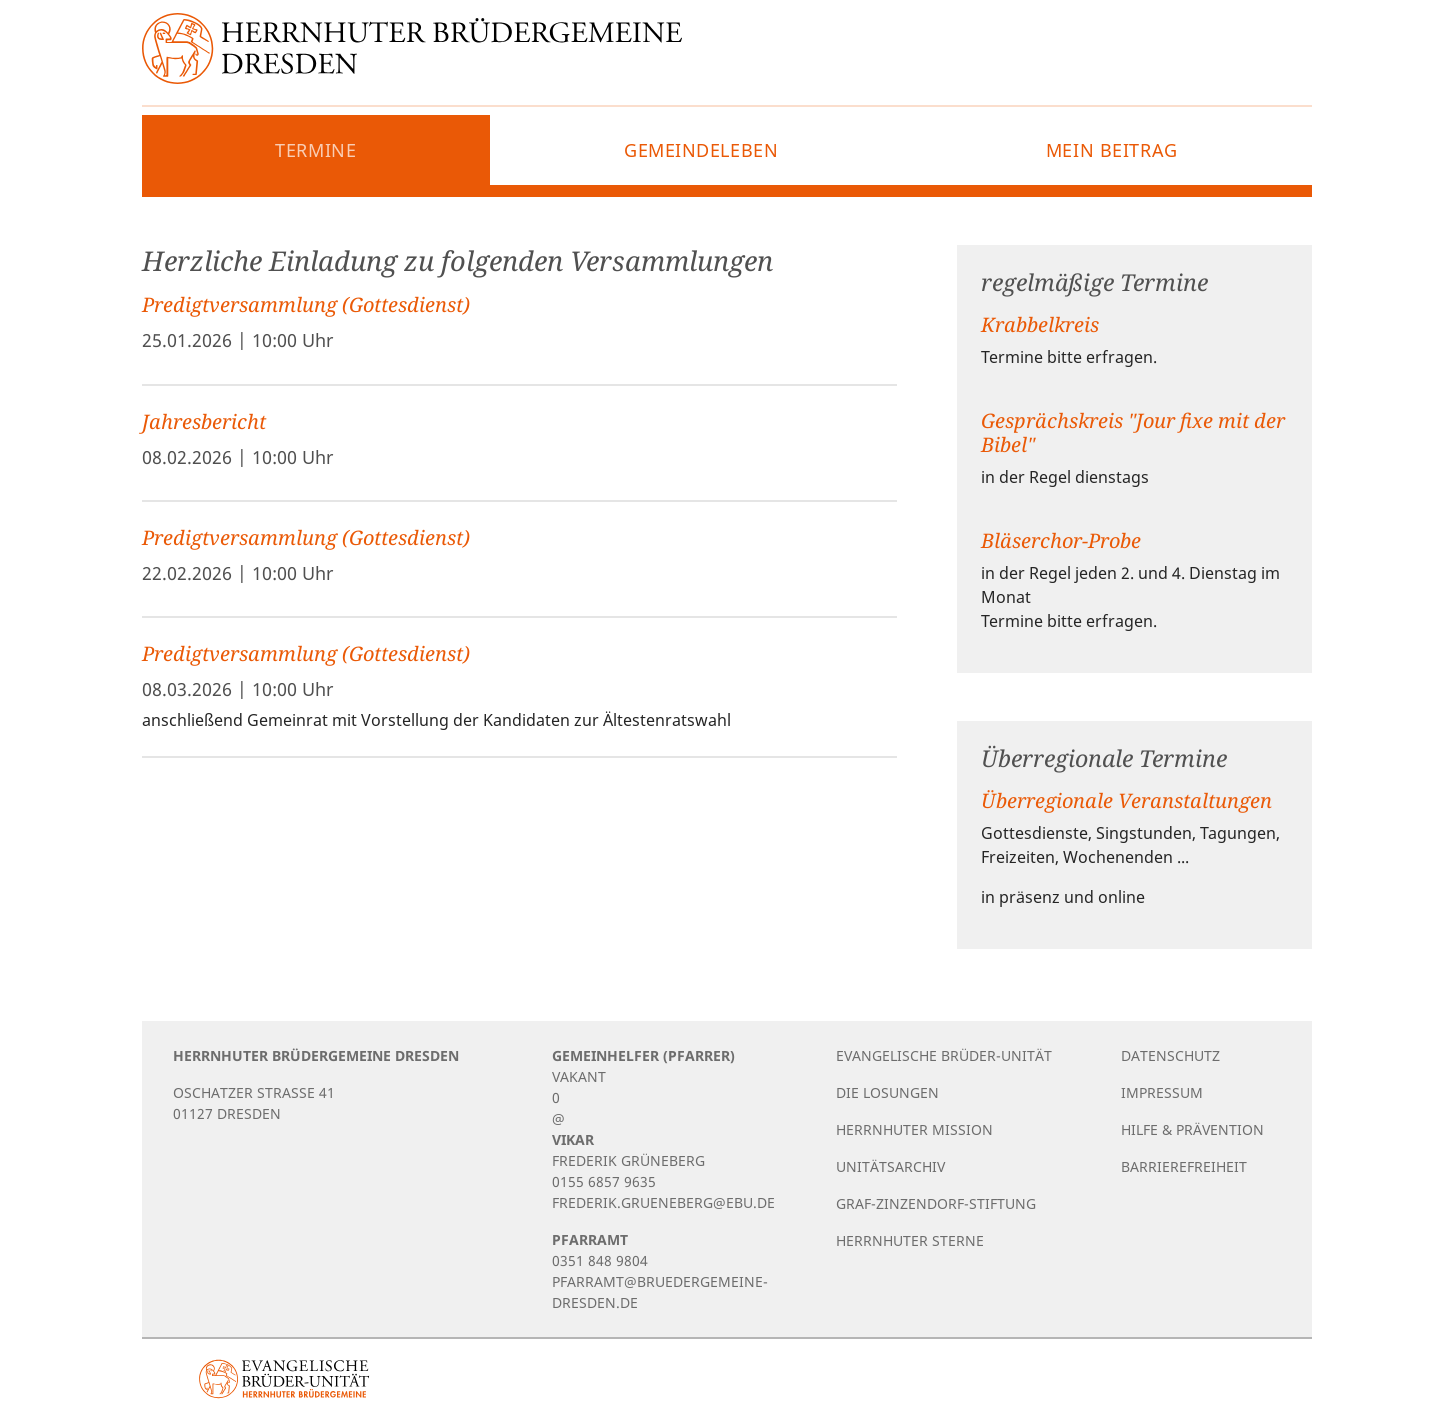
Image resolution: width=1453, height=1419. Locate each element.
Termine (315, 150)
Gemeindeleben (701, 150)
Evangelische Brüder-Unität (944, 1055)
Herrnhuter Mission (914, 1129)
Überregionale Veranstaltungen (1126, 800)
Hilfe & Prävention (1192, 1129)
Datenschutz (1170, 1055)
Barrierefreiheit (1184, 1166)
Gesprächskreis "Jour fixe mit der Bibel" (1133, 432)
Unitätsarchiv (890, 1166)
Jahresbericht (204, 421)
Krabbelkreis (1040, 324)
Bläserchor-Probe (1061, 540)
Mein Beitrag (1112, 150)
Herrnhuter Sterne (910, 1240)
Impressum (1162, 1092)
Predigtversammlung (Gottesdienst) (306, 304)
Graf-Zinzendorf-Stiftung (936, 1203)
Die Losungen (887, 1092)
